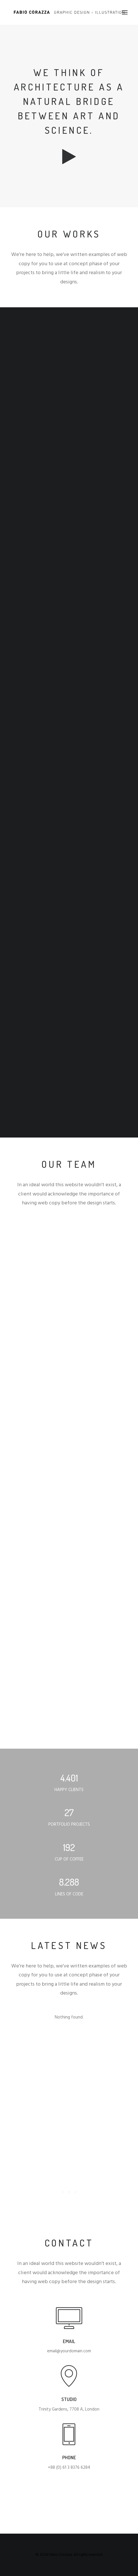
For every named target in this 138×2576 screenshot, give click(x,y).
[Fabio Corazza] (69, 12)
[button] (124, 12)
